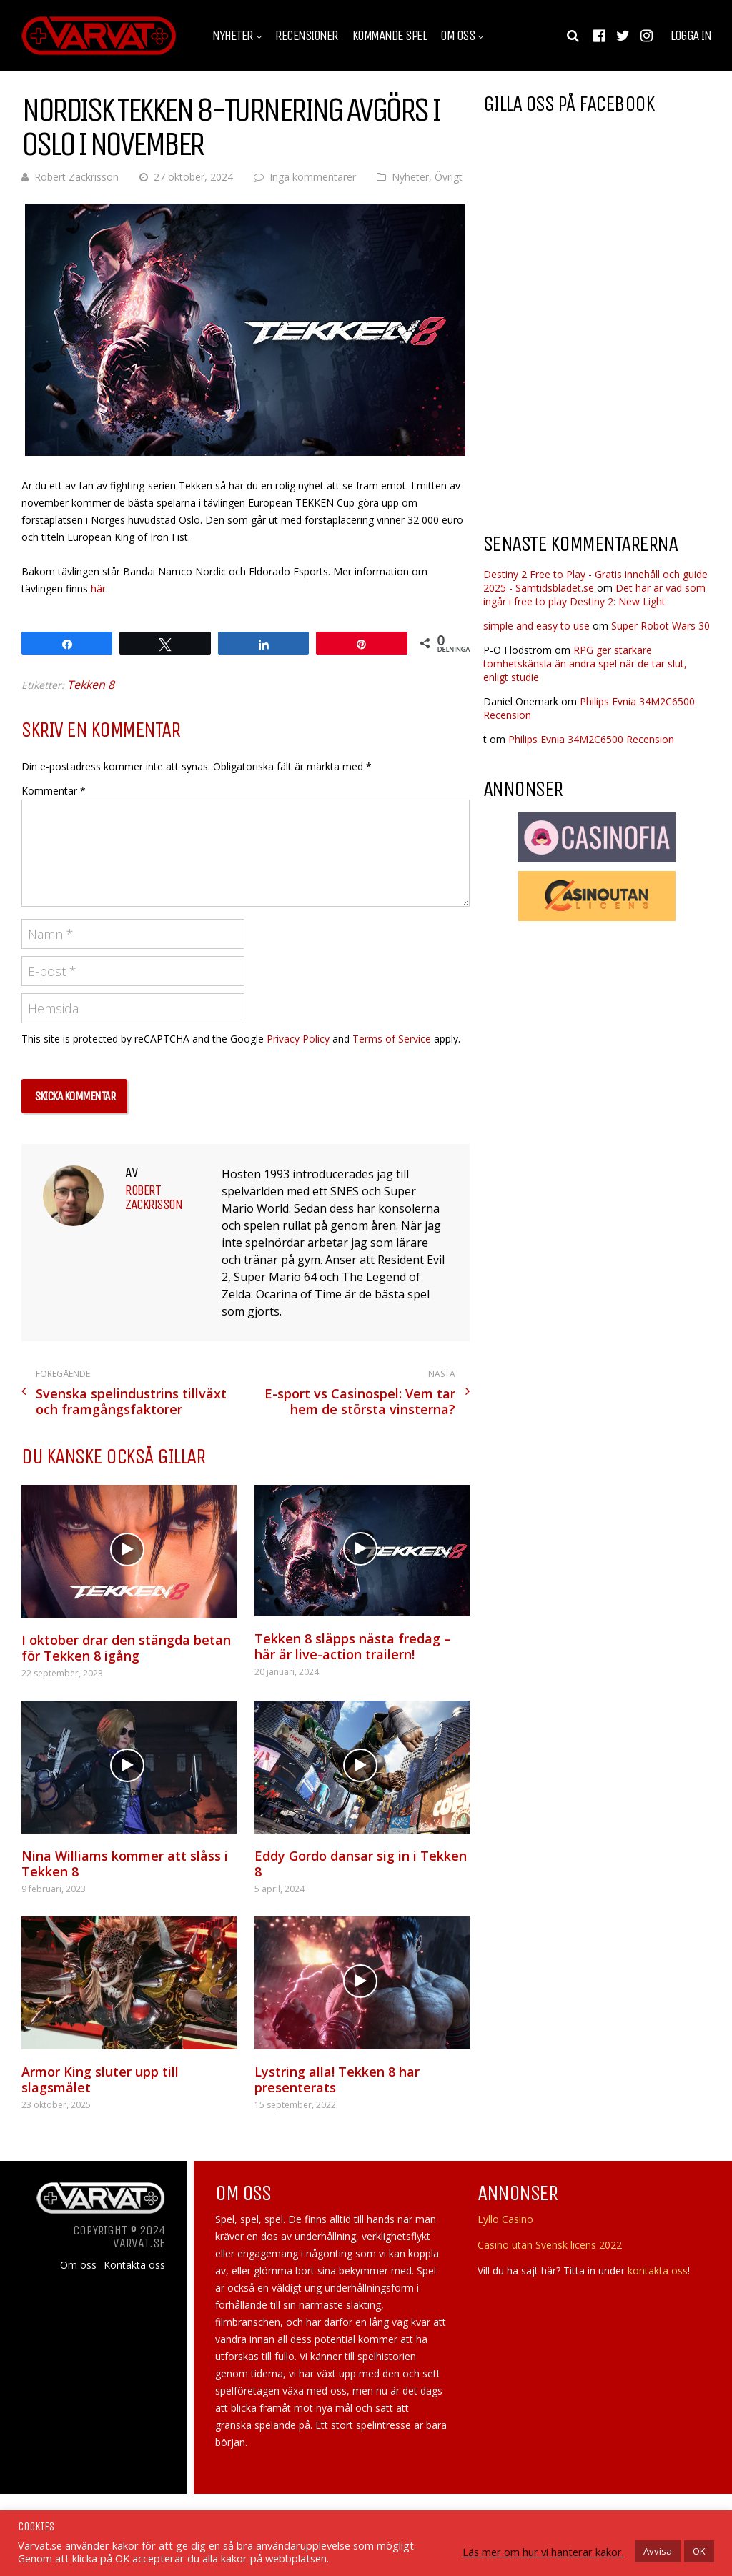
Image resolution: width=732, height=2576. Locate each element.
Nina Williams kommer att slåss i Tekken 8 (124, 1863)
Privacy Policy (298, 1038)
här (98, 588)
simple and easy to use (536, 625)
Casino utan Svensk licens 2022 (550, 2245)
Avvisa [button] (657, 2551)
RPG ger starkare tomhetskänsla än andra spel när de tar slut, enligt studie (585, 663)
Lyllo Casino (505, 2219)
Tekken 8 (90, 684)
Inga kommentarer (312, 177)
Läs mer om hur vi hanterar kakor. (543, 2551)
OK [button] (699, 2551)
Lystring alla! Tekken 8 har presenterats (337, 2079)
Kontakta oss (134, 2265)
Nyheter (232, 36)
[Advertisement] (603, 407)
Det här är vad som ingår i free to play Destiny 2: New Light (594, 594)
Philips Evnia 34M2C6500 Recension (591, 739)
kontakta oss (658, 2270)
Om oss (457, 36)
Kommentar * (53, 790)
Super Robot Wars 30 (660, 625)
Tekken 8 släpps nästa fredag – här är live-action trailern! (352, 1646)
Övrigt (449, 177)
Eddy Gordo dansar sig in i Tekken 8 (360, 1863)
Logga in (691, 36)
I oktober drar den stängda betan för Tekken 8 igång (126, 1647)
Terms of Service (391, 1038)
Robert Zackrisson (76, 177)
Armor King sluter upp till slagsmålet (100, 2079)
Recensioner (306, 36)
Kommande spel (389, 36)
